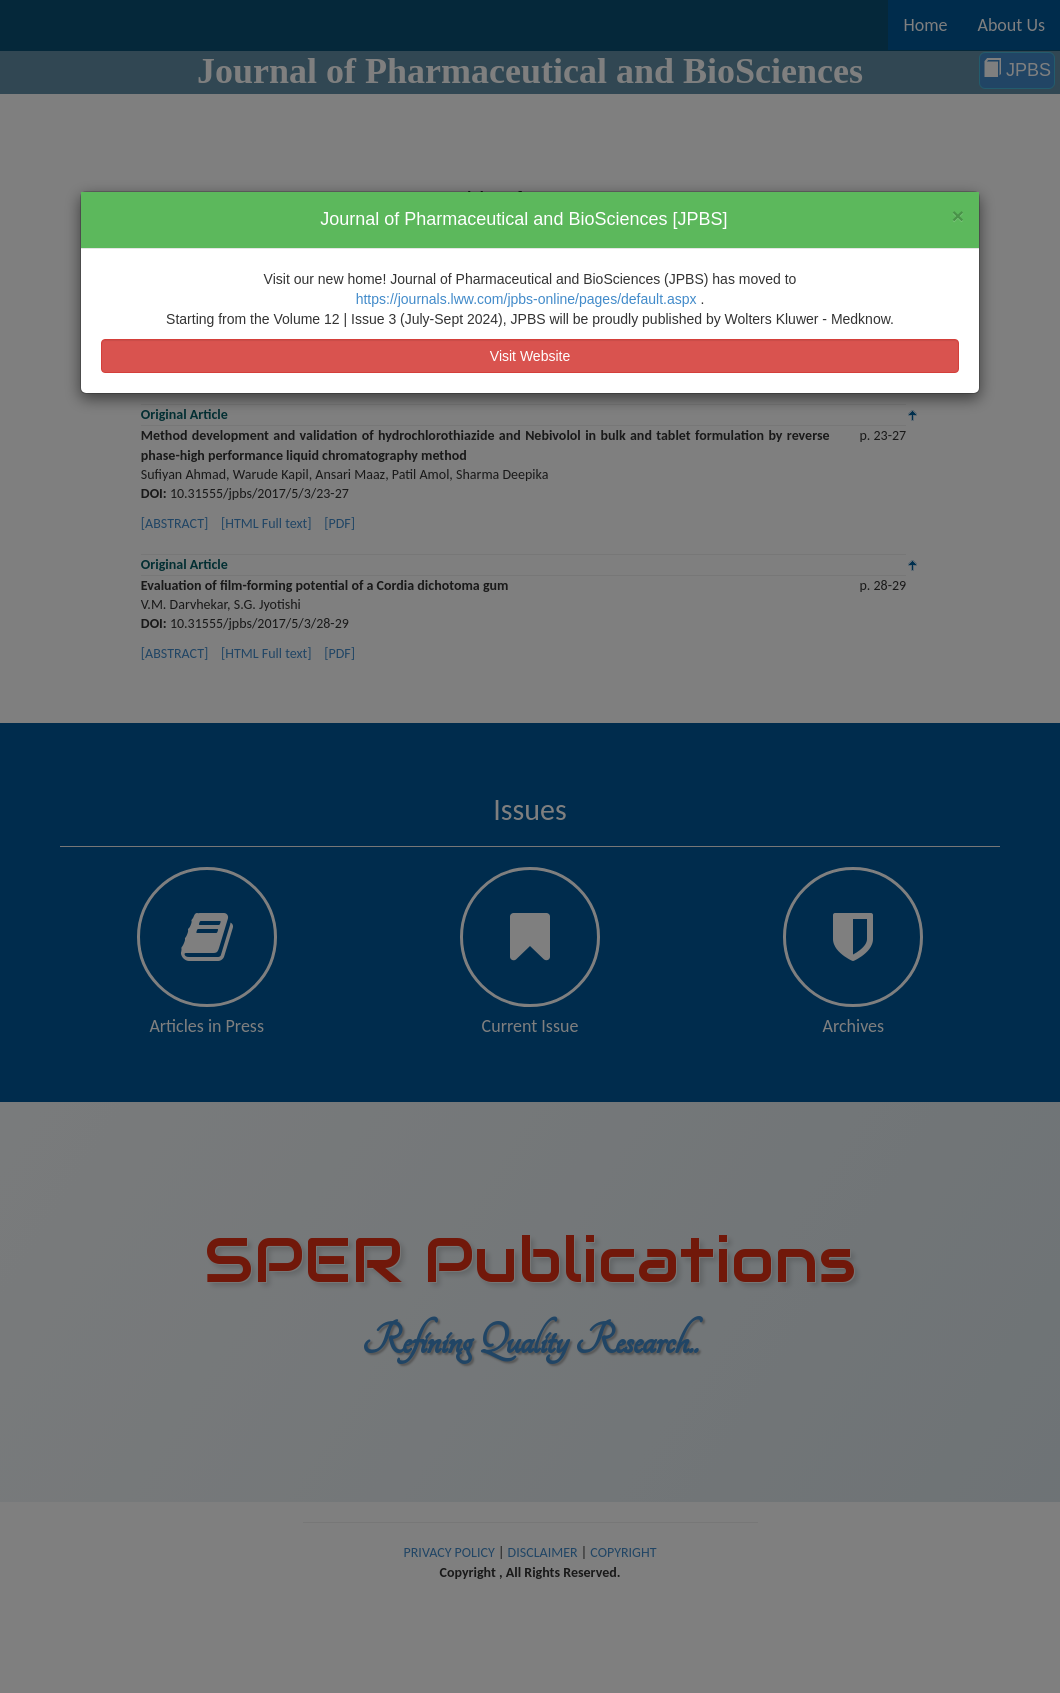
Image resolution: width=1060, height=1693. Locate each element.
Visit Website (530, 356)
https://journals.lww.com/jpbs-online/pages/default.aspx (528, 299)
